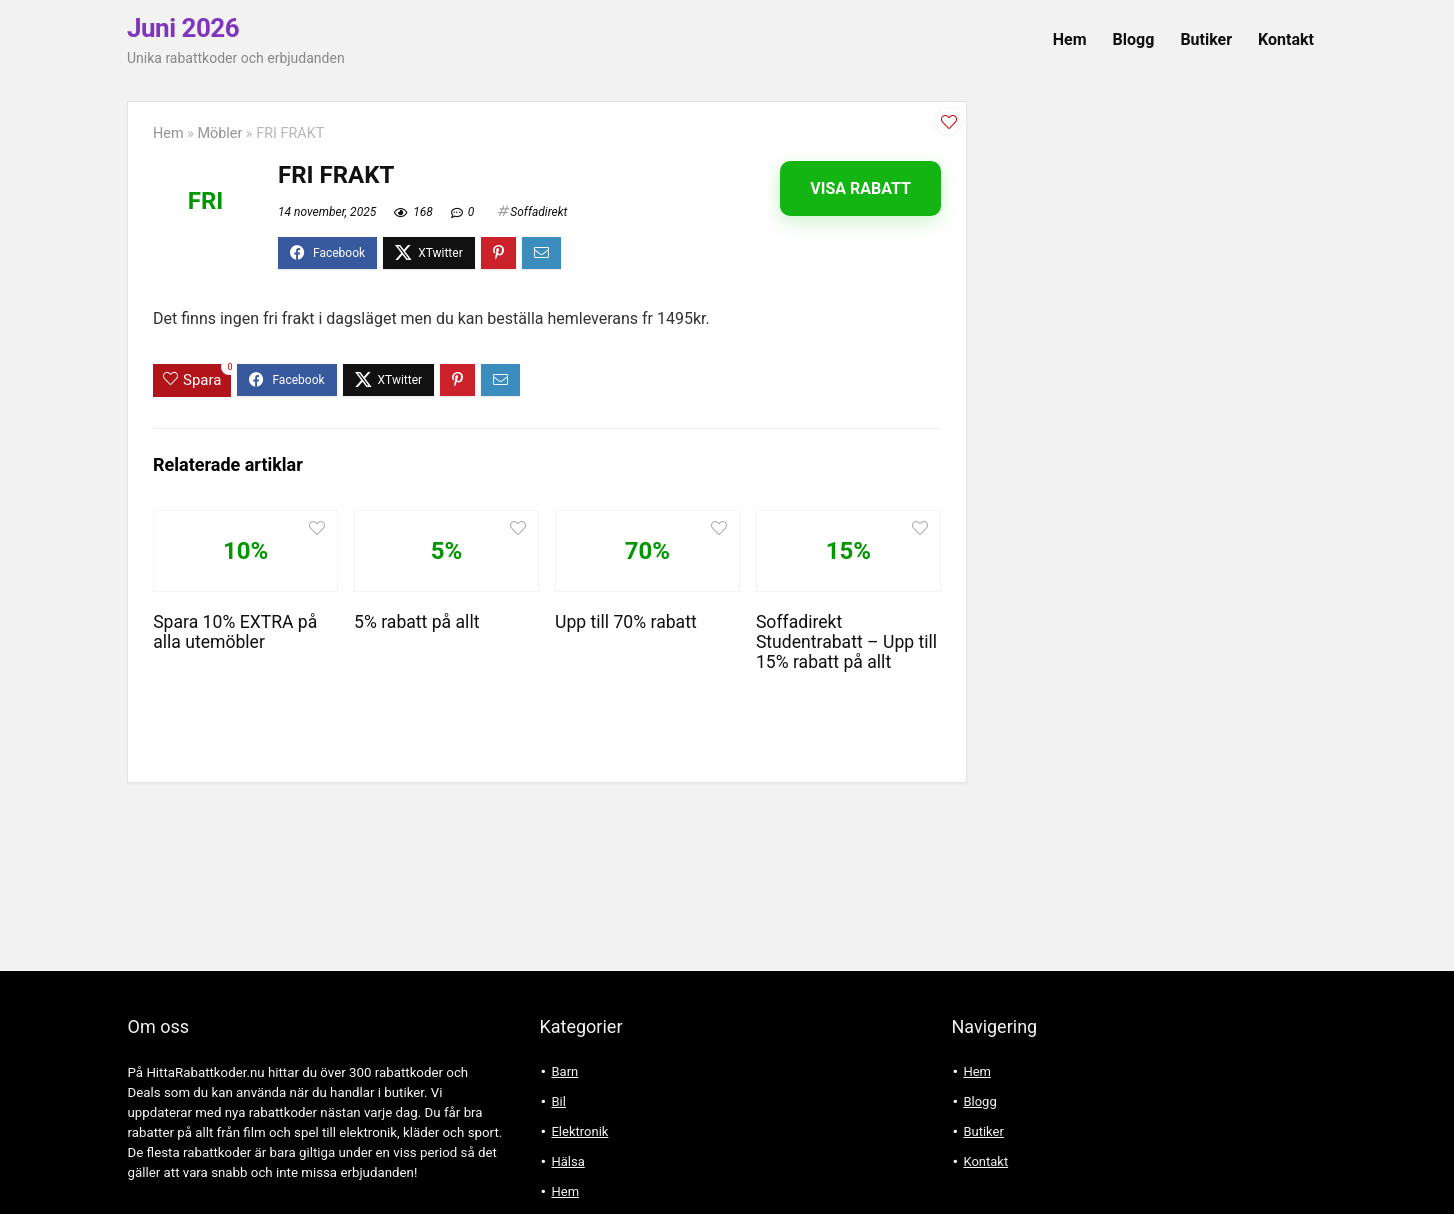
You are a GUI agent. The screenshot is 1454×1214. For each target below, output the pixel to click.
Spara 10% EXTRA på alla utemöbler (235, 632)
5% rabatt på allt (416, 622)
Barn (564, 1071)
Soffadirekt (538, 212)
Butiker (1206, 39)
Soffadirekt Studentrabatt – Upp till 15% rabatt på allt (846, 642)
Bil (558, 1101)
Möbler (219, 133)
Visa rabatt (860, 188)
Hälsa (567, 1161)
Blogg (1134, 39)
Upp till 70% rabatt (626, 622)
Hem (1070, 39)
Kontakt (1286, 39)
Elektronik (579, 1131)
